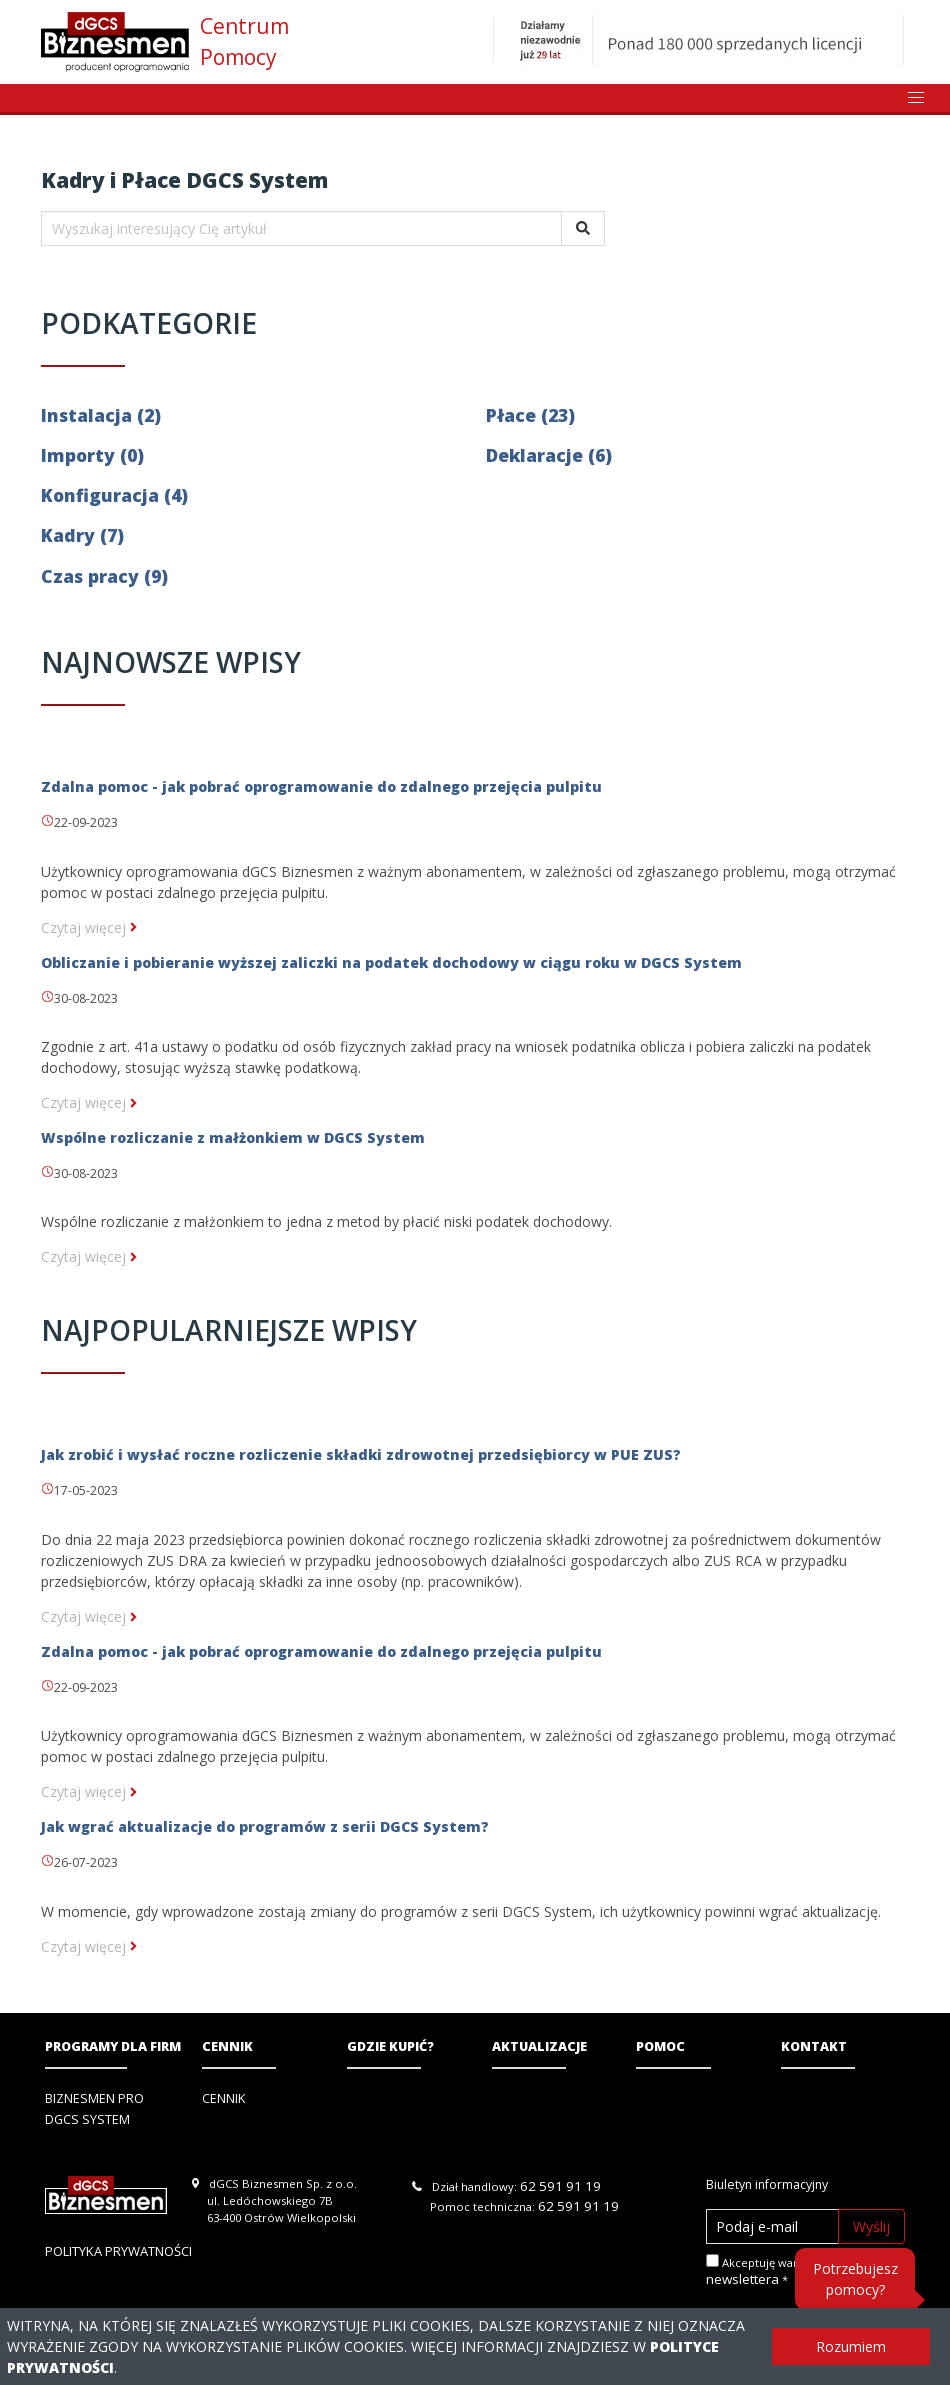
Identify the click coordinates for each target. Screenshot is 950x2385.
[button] (916, 98)
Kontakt (814, 2046)
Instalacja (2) (101, 415)
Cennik (227, 2046)
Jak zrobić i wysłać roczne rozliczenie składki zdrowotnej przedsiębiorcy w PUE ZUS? (361, 1454)
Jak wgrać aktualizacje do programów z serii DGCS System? (265, 1826)
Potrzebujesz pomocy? (855, 2279)
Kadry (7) (82, 535)
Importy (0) (92, 455)
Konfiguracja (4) (114, 495)
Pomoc (660, 2046)
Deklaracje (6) (549, 455)
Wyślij (871, 2226)
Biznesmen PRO (94, 2098)
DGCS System (87, 2119)
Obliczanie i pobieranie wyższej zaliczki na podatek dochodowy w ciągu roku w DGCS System (391, 962)
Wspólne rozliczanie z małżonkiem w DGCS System (233, 1137)
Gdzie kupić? (390, 2046)
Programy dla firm (113, 2046)
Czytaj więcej (89, 927)
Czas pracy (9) (104, 576)
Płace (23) (530, 415)
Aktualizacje (539, 2046)
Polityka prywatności (118, 2251)
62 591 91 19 (560, 2186)
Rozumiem (851, 2346)
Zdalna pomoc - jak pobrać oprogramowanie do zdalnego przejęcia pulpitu (321, 786)
